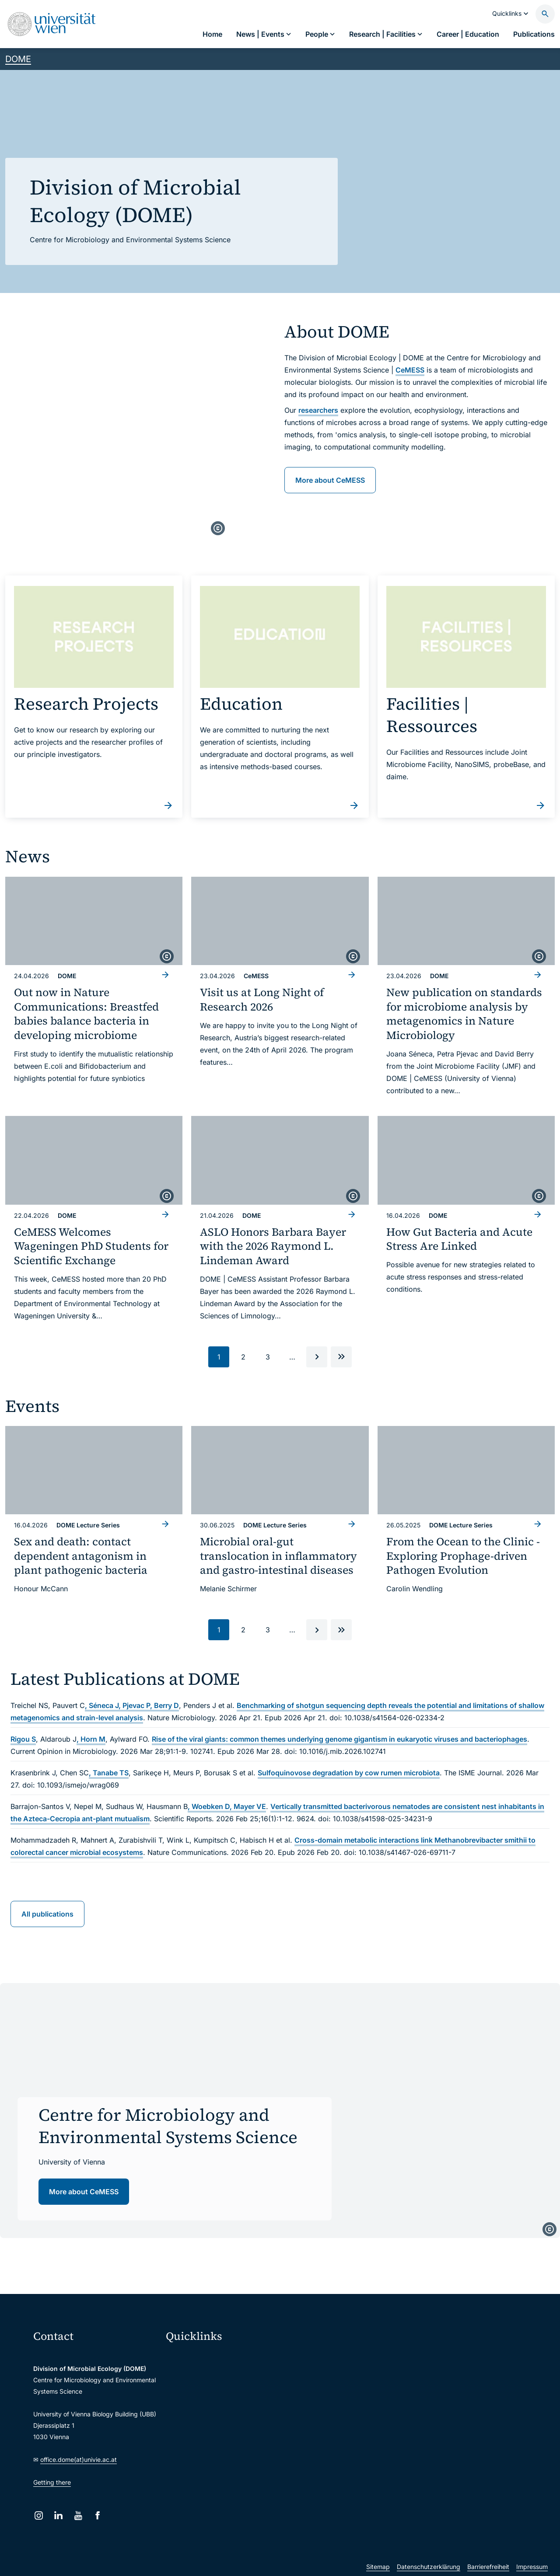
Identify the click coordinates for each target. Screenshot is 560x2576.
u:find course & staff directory (214, 2412)
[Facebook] (98, 2515)
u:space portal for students (210, 2394)
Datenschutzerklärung (428, 2566)
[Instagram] (39, 2515)
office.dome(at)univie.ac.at (78, 2459)
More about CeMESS (330, 480)
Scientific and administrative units (220, 2467)
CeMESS (410, 370)
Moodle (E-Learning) (201, 2357)
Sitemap (378, 2566)
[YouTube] (78, 2515)
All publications (47, 1914)
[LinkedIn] (58, 2515)
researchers (318, 410)
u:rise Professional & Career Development (229, 2485)
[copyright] (218, 528)
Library (182, 2449)
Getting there (52, 2482)
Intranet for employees (204, 2430)
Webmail (184, 2375)
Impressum (532, 2566)
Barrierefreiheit (488, 2566)
